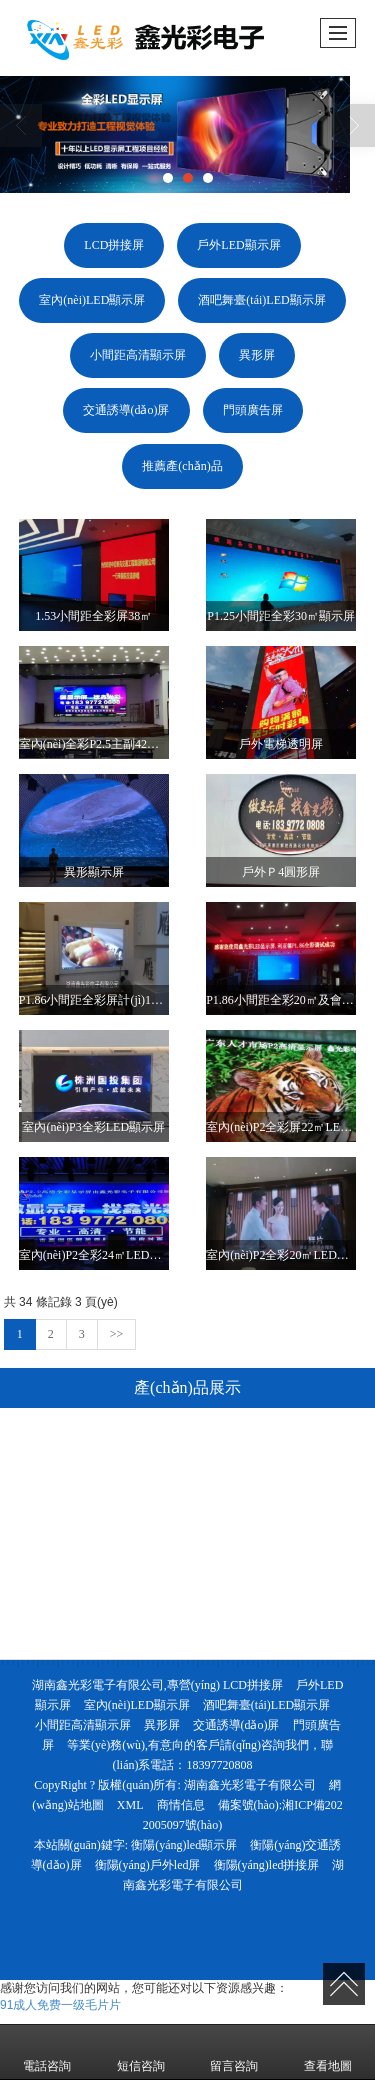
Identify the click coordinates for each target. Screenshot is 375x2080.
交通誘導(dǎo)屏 (126, 410)
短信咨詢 (141, 2052)
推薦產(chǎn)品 (182, 466)
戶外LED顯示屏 (238, 245)
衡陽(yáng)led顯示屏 (184, 1845)
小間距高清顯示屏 (138, 355)
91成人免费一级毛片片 (60, 2005)
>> (117, 1334)
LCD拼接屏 (114, 245)
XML (130, 1805)
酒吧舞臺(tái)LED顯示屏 (261, 300)
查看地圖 (328, 2052)
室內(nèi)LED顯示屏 (92, 300)
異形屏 (257, 355)
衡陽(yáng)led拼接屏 (267, 1865)
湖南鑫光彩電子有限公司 (250, 1785)
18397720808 (220, 1765)
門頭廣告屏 (253, 410)
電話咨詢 (47, 2052)
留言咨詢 (234, 2052)
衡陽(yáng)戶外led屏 (148, 1865)
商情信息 (181, 1805)
